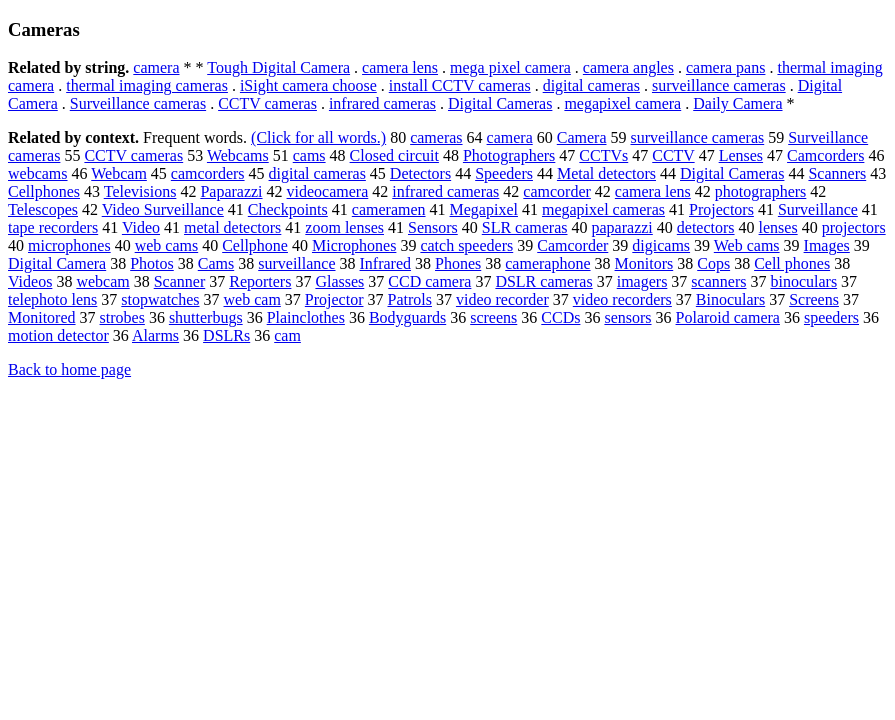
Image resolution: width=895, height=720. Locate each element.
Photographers (509, 155)
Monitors (644, 263)
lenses (778, 227)
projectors (854, 227)
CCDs (560, 317)
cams (309, 155)
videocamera (328, 191)
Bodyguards (407, 317)
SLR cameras (525, 227)
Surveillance (818, 209)
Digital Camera (57, 263)
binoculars (803, 281)
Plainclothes (306, 317)
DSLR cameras (543, 281)
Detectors (420, 173)
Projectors (721, 209)
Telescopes (43, 209)
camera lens (400, 67)
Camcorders (825, 155)
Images (827, 245)
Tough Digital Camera (278, 67)
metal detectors (232, 227)
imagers (642, 281)
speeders (831, 317)
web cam (252, 299)
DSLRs (226, 335)
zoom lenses (344, 227)
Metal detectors (606, 173)
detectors (706, 227)
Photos (152, 263)
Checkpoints (288, 209)
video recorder (502, 299)
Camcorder (572, 245)
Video (141, 227)
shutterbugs (206, 317)
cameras (436, 137)
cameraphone (547, 263)
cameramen (389, 209)
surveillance (296, 263)
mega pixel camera (510, 67)
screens (493, 317)
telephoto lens (52, 299)
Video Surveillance (163, 209)
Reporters (260, 281)
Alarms (155, 335)
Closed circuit (394, 155)
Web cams (747, 245)
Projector (334, 299)
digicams (661, 245)
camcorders (208, 173)
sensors (627, 317)
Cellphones (44, 191)
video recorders (622, 299)
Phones (458, 263)
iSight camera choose (308, 85)
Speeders (504, 173)
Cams (216, 263)
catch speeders (466, 245)
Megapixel (484, 209)
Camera (582, 137)
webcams (38, 173)
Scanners (837, 173)
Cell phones (792, 263)
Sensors (433, 227)
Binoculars (730, 299)
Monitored (42, 317)
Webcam (119, 173)
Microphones (354, 245)
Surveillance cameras (138, 103)
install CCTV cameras (460, 85)
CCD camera (429, 281)
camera (156, 67)
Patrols (409, 299)
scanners (718, 281)
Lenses (741, 155)
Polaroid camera (728, 317)
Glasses (339, 281)
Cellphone (255, 245)
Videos (30, 281)
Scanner (180, 281)
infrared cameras (382, 103)
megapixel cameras (603, 209)
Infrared (386, 263)
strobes (122, 317)
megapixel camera (622, 103)
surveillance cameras (719, 85)
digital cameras (591, 85)
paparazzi (622, 227)
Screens (814, 299)
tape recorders (53, 227)
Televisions (140, 191)
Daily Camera (737, 103)
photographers (761, 191)
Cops (713, 263)
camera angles (628, 67)
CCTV (673, 155)
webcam (102, 281)
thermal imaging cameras (147, 85)
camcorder (557, 191)
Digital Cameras (500, 103)
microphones (69, 245)
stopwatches (160, 299)
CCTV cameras (267, 103)
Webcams (238, 155)
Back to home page (69, 369)
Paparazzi (231, 191)
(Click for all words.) (318, 137)
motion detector (58, 335)
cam (287, 335)
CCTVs (603, 155)
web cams (167, 245)
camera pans (726, 67)
